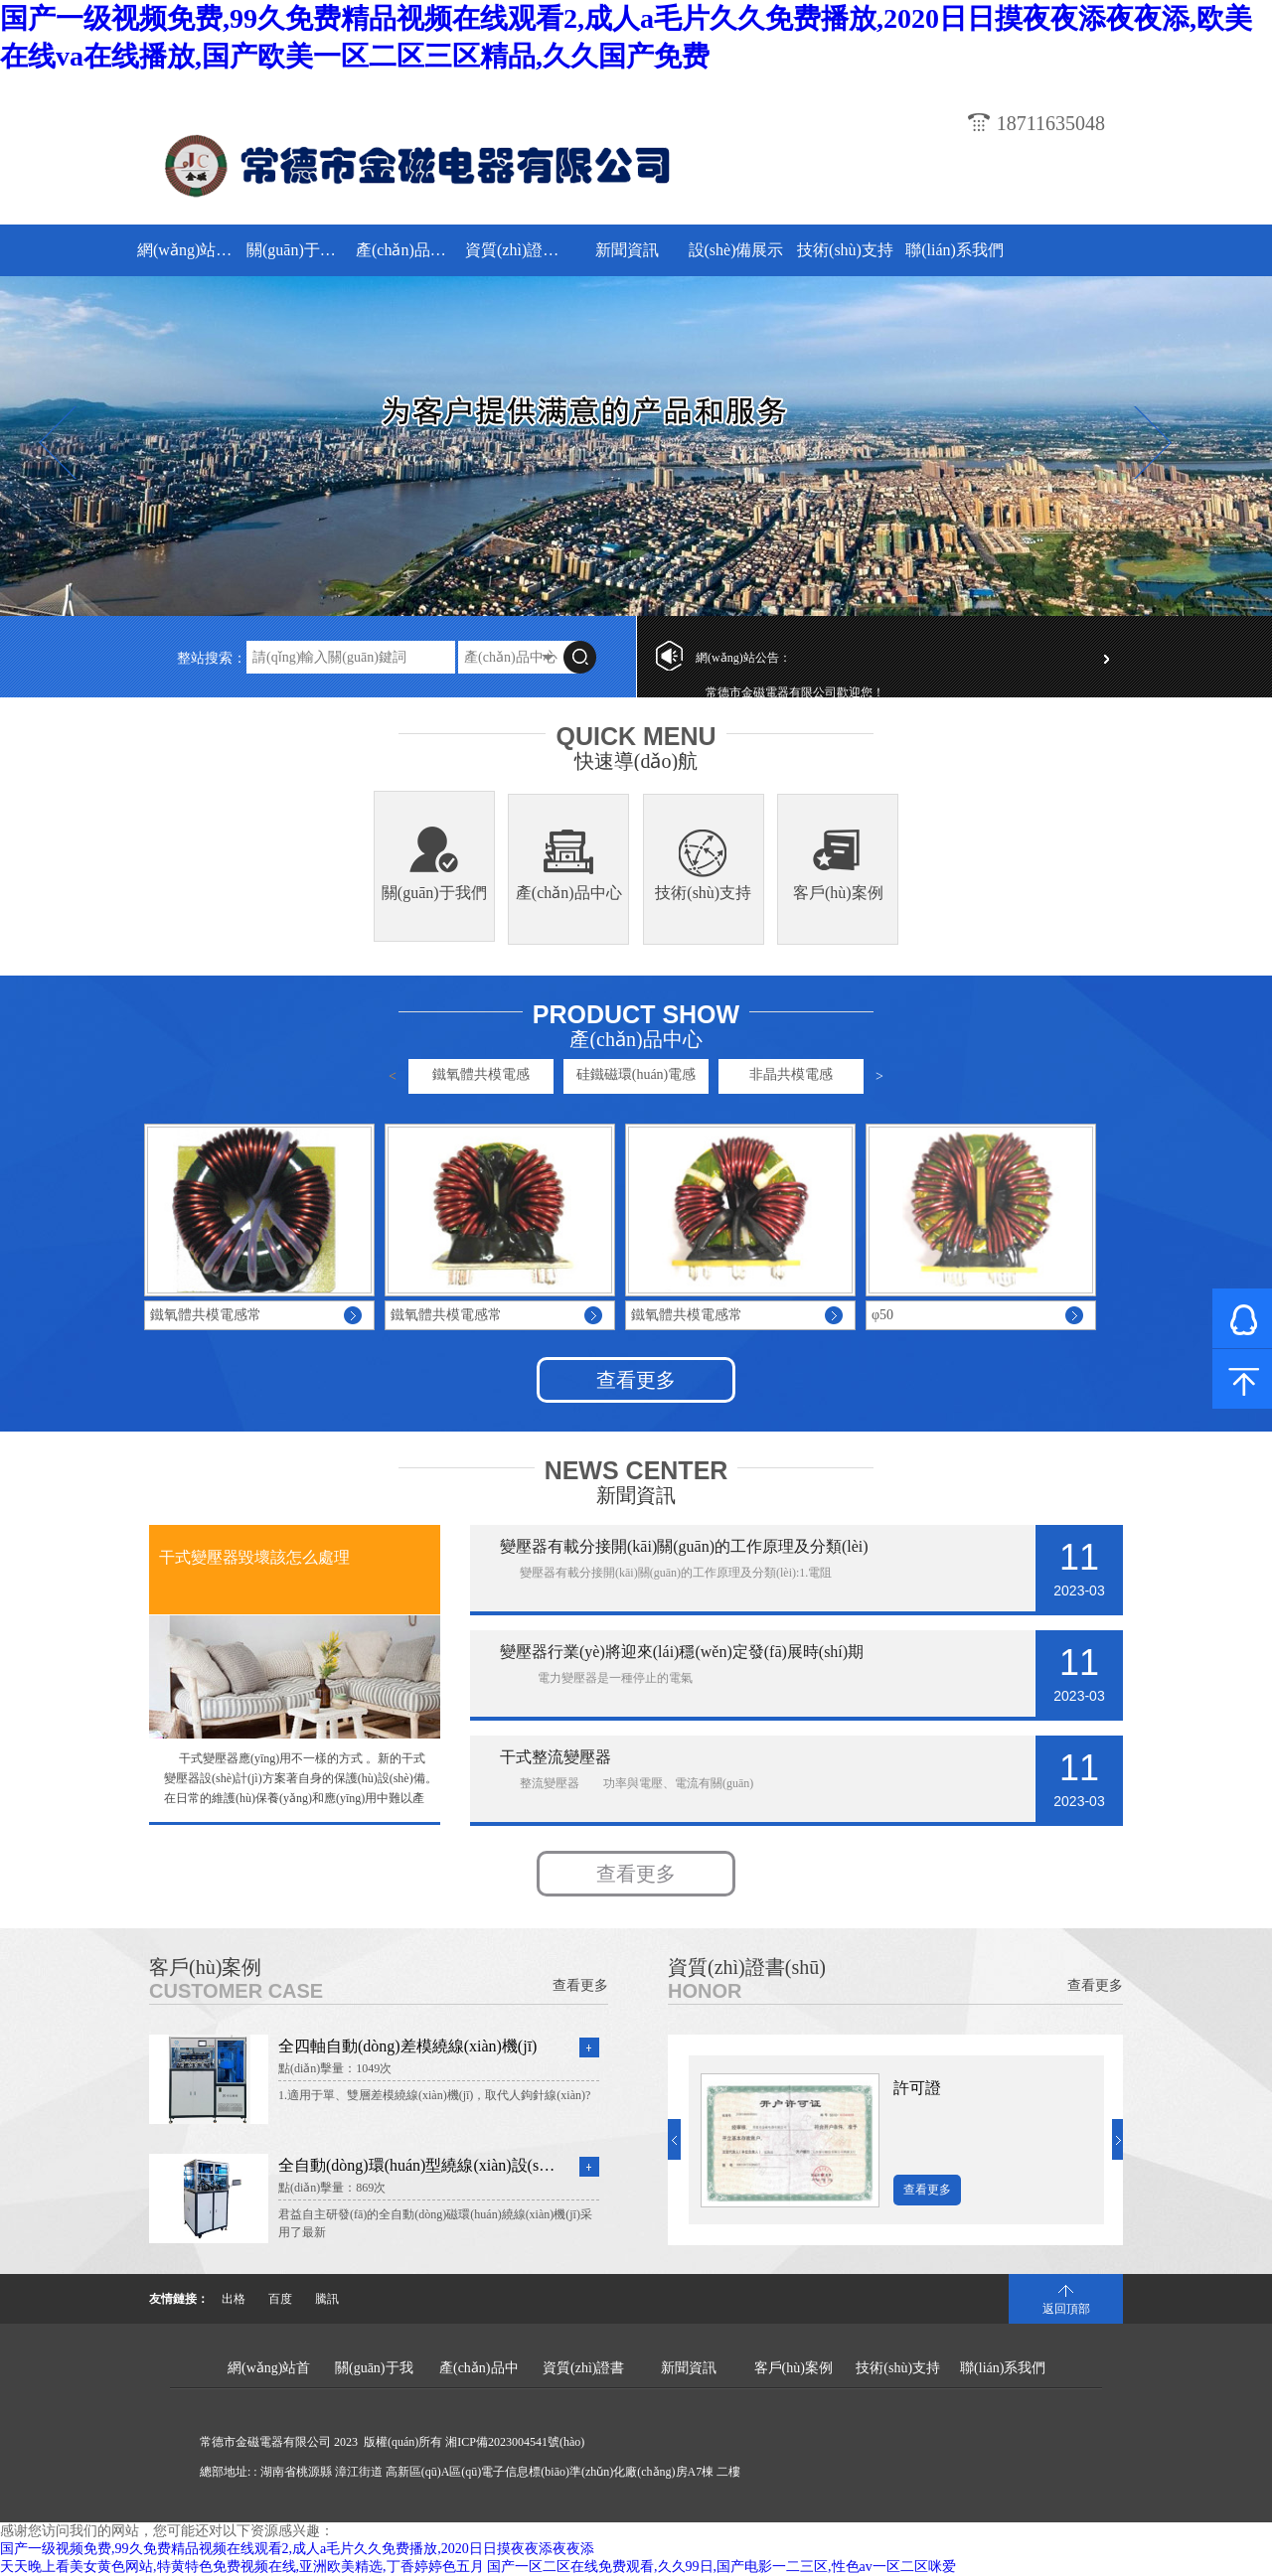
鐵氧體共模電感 (481, 1074)
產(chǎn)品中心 (408, 249)
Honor (704, 1991)
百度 (280, 2299)
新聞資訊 (627, 249)
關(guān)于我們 (298, 249)
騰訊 (327, 2299)
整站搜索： (211, 658)
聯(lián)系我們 (954, 249)
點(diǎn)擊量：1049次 (335, 2068)
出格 (233, 2299)
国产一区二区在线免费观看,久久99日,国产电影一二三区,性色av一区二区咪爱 (721, 2566)
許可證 (917, 2087)
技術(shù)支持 (845, 249)
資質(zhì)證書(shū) (517, 249)
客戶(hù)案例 (838, 892)
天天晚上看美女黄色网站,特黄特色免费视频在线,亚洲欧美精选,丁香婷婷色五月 (242, 2566)
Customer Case (236, 1991)
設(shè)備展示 (736, 249)
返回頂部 (1066, 2309)
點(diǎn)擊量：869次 (332, 2188)
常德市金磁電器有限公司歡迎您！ (795, 692)
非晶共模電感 (791, 1074)
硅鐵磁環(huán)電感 (636, 1074)
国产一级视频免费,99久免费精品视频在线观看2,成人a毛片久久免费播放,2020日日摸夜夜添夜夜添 (297, 2548)
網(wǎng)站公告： (743, 658)
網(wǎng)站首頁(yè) (189, 249)
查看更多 (636, 1380)
